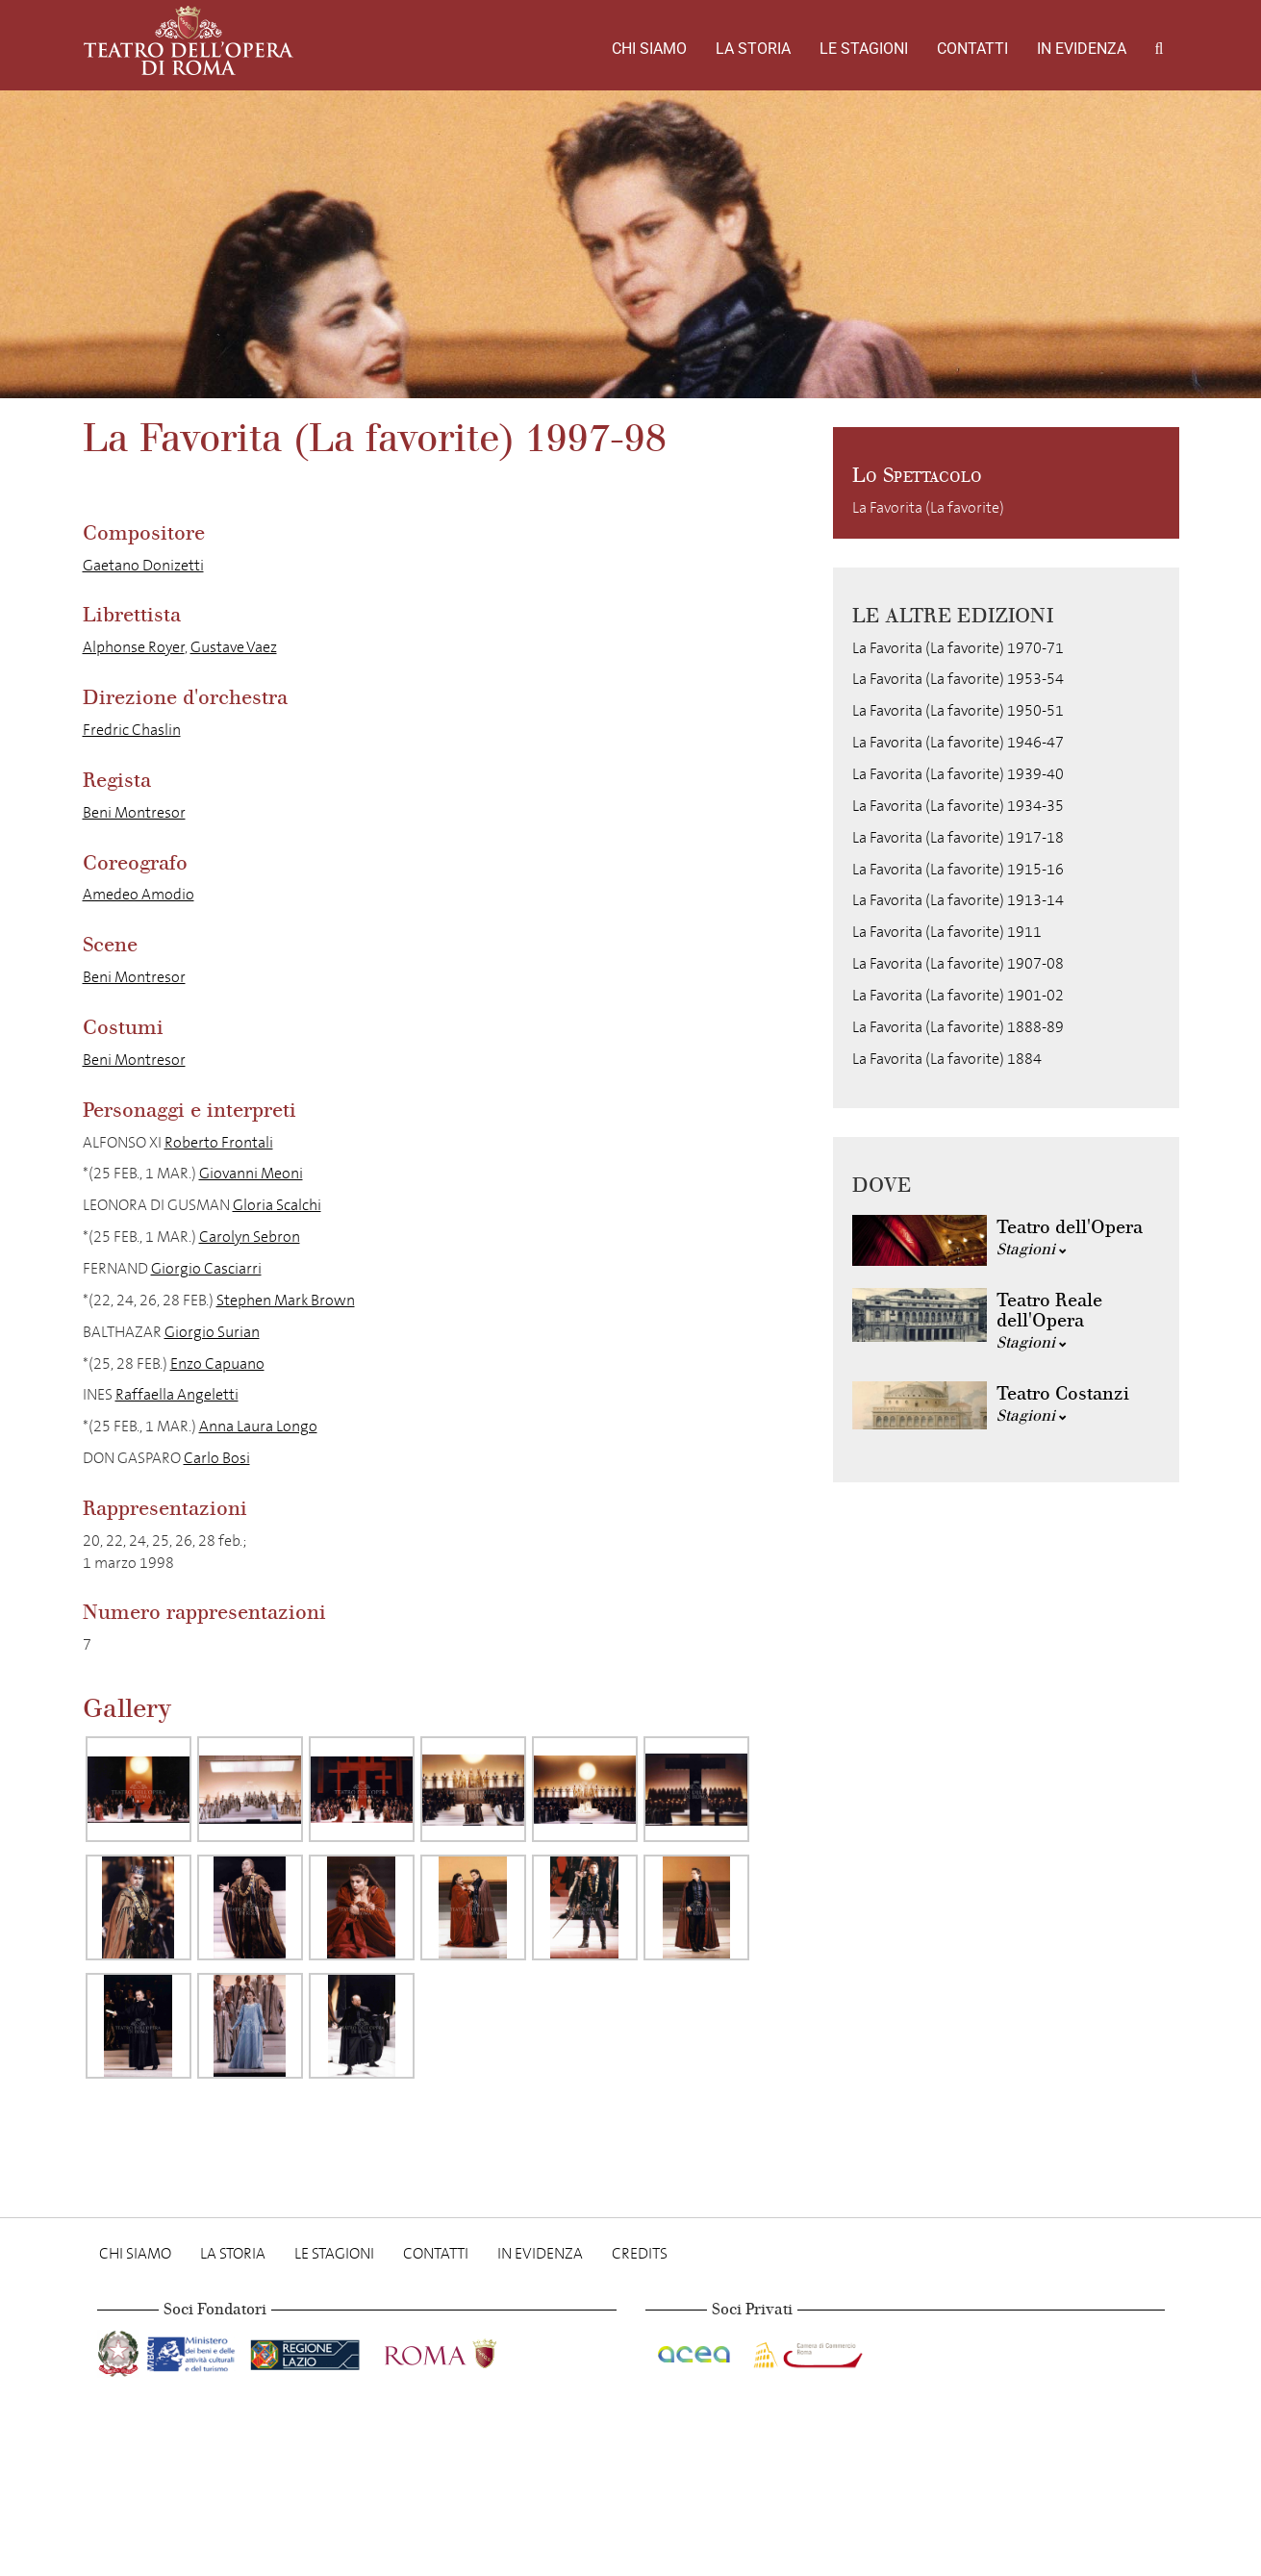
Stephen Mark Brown (285, 1300)
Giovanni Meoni (251, 1173)
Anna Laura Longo (258, 1426)
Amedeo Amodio (138, 894)
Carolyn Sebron (249, 1236)
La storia (753, 48)
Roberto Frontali (218, 1142)
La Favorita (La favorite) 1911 (947, 932)
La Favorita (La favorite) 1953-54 (958, 679)
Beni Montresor (134, 812)
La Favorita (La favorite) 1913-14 (958, 900)
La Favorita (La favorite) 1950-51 (958, 710)
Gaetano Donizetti (143, 565)
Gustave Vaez (233, 647)
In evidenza (1081, 48)
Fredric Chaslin (132, 730)
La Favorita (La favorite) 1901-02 (958, 995)
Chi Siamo (649, 48)
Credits (640, 2253)
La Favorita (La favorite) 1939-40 (958, 774)
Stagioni (1031, 1249)
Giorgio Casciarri (206, 1268)
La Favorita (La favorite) (928, 507)
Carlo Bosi (217, 1458)
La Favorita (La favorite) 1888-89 (958, 1027)
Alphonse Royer (134, 647)
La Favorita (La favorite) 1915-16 (958, 869)
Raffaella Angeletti (177, 1394)
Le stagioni (864, 48)
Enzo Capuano (217, 1363)
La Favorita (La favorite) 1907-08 (958, 963)
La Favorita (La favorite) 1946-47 (958, 742)
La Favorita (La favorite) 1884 (947, 1058)
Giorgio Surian (212, 1332)
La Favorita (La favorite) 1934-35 (958, 806)
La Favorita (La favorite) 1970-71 (958, 648)
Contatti (972, 48)
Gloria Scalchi (277, 1205)
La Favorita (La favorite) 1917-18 (958, 837)
